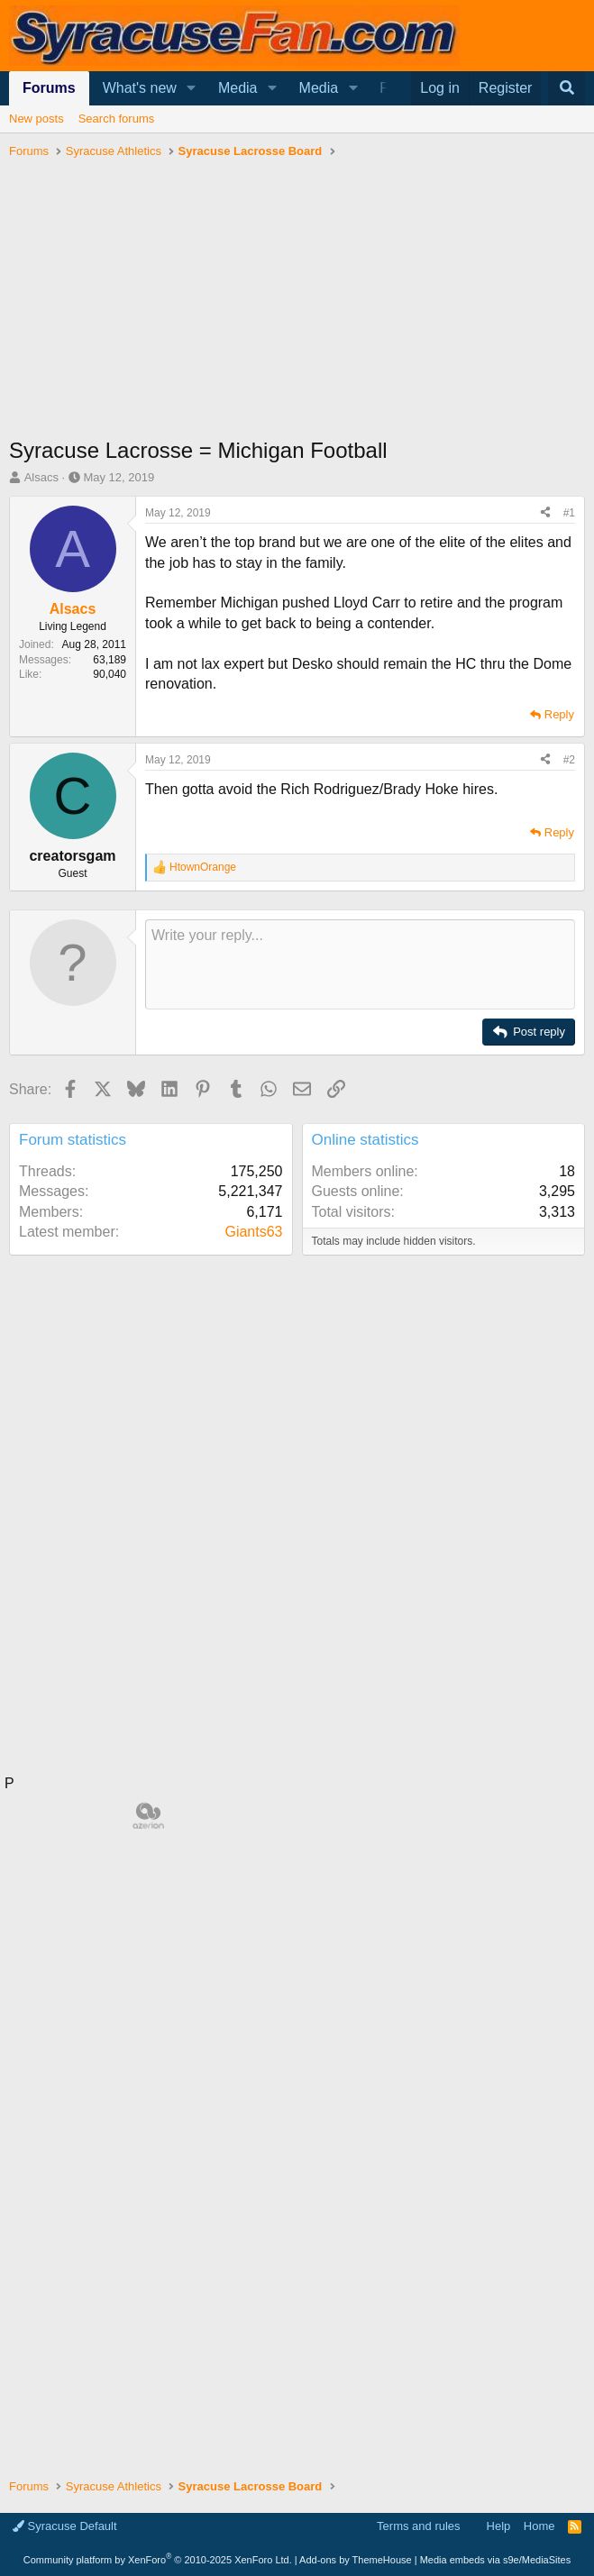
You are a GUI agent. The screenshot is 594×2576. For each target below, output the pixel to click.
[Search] (566, 88)
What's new (140, 88)
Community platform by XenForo (157, 2559)
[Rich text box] (360, 964)
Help (499, 2526)
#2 (569, 760)
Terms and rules (418, 2526)
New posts (36, 118)
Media (238, 88)
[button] (191, 88)
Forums (49, 88)
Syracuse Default (65, 2526)
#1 (569, 513)
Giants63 (253, 1231)
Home (539, 2526)
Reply (559, 714)
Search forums (116, 118)
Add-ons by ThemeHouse (355, 2559)
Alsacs (41, 477)
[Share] (545, 513)
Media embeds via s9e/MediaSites (495, 2559)
